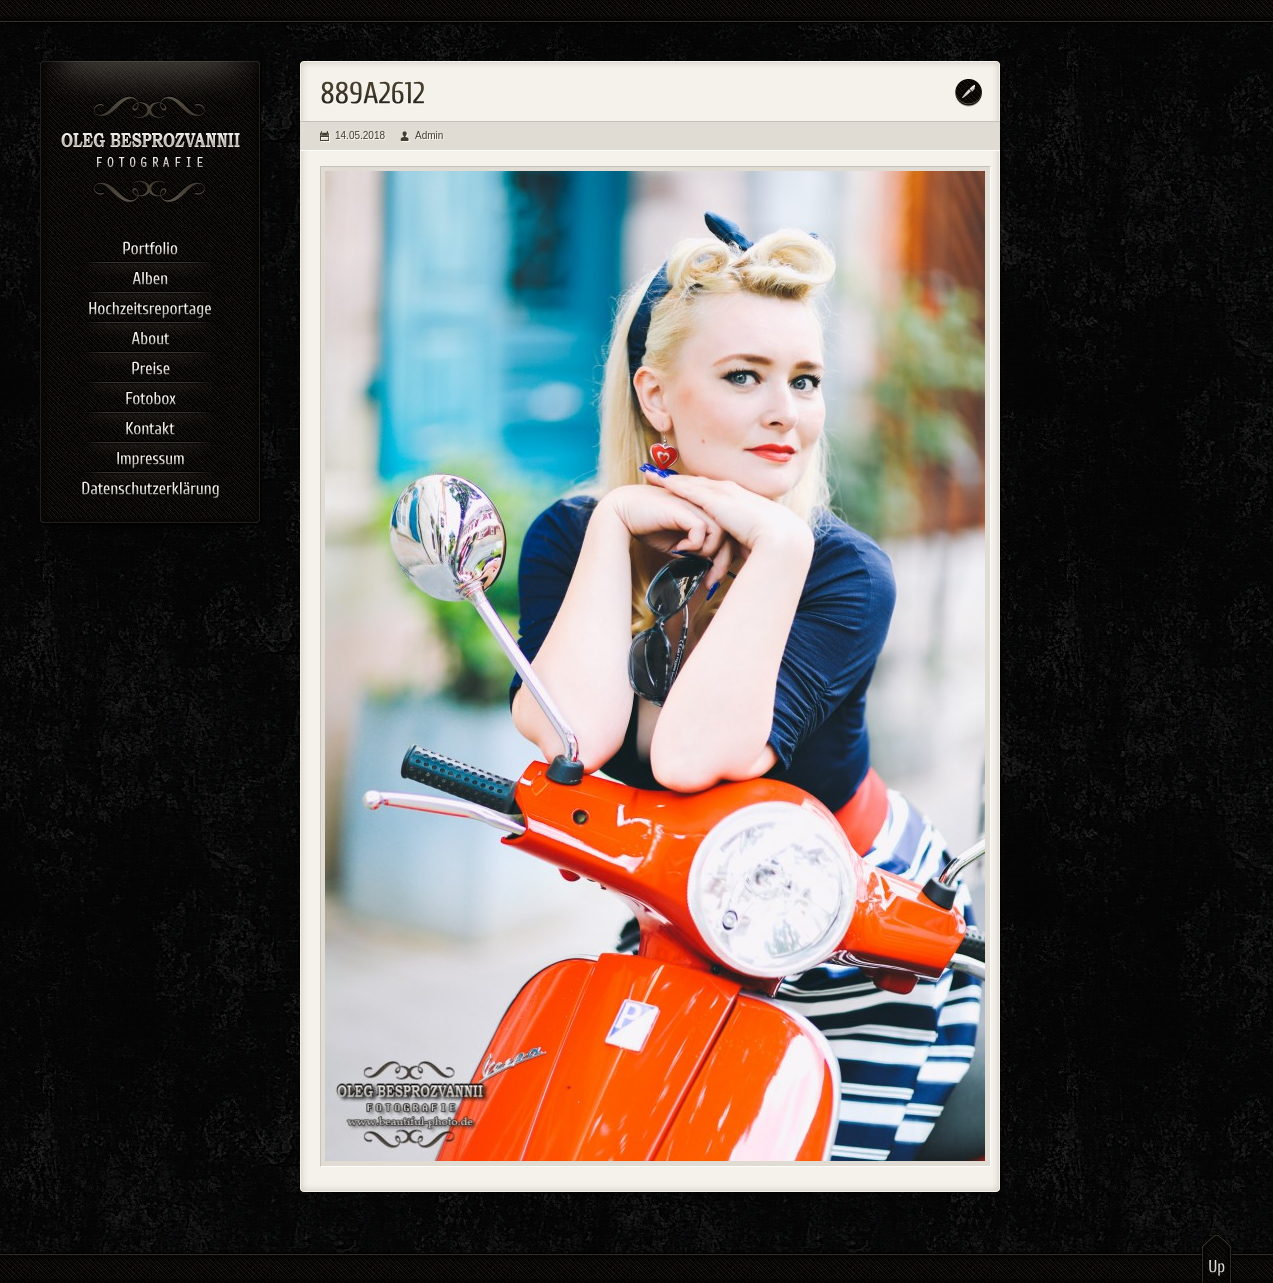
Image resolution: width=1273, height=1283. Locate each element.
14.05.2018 (360, 135)
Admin (429, 135)
